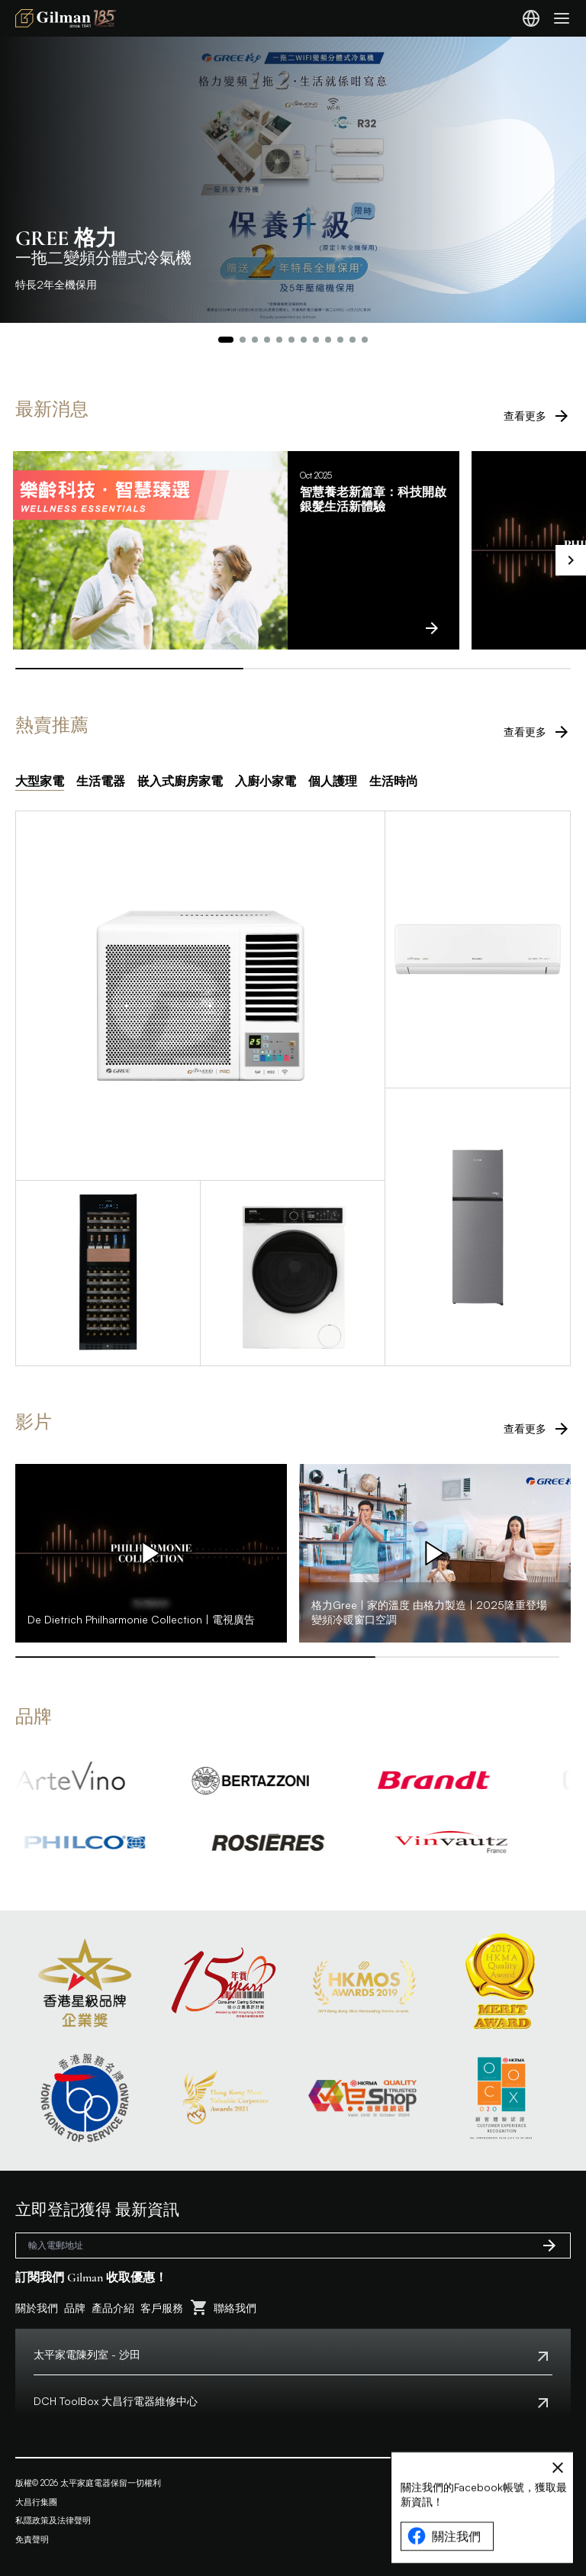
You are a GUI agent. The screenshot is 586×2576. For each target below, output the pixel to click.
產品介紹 (113, 2307)
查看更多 (537, 416)
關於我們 (36, 2307)
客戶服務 (161, 2307)
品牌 (74, 2307)
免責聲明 (32, 2539)
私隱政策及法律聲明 (53, 2520)
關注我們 (444, 2558)
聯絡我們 (235, 2307)
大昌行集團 (36, 2502)
